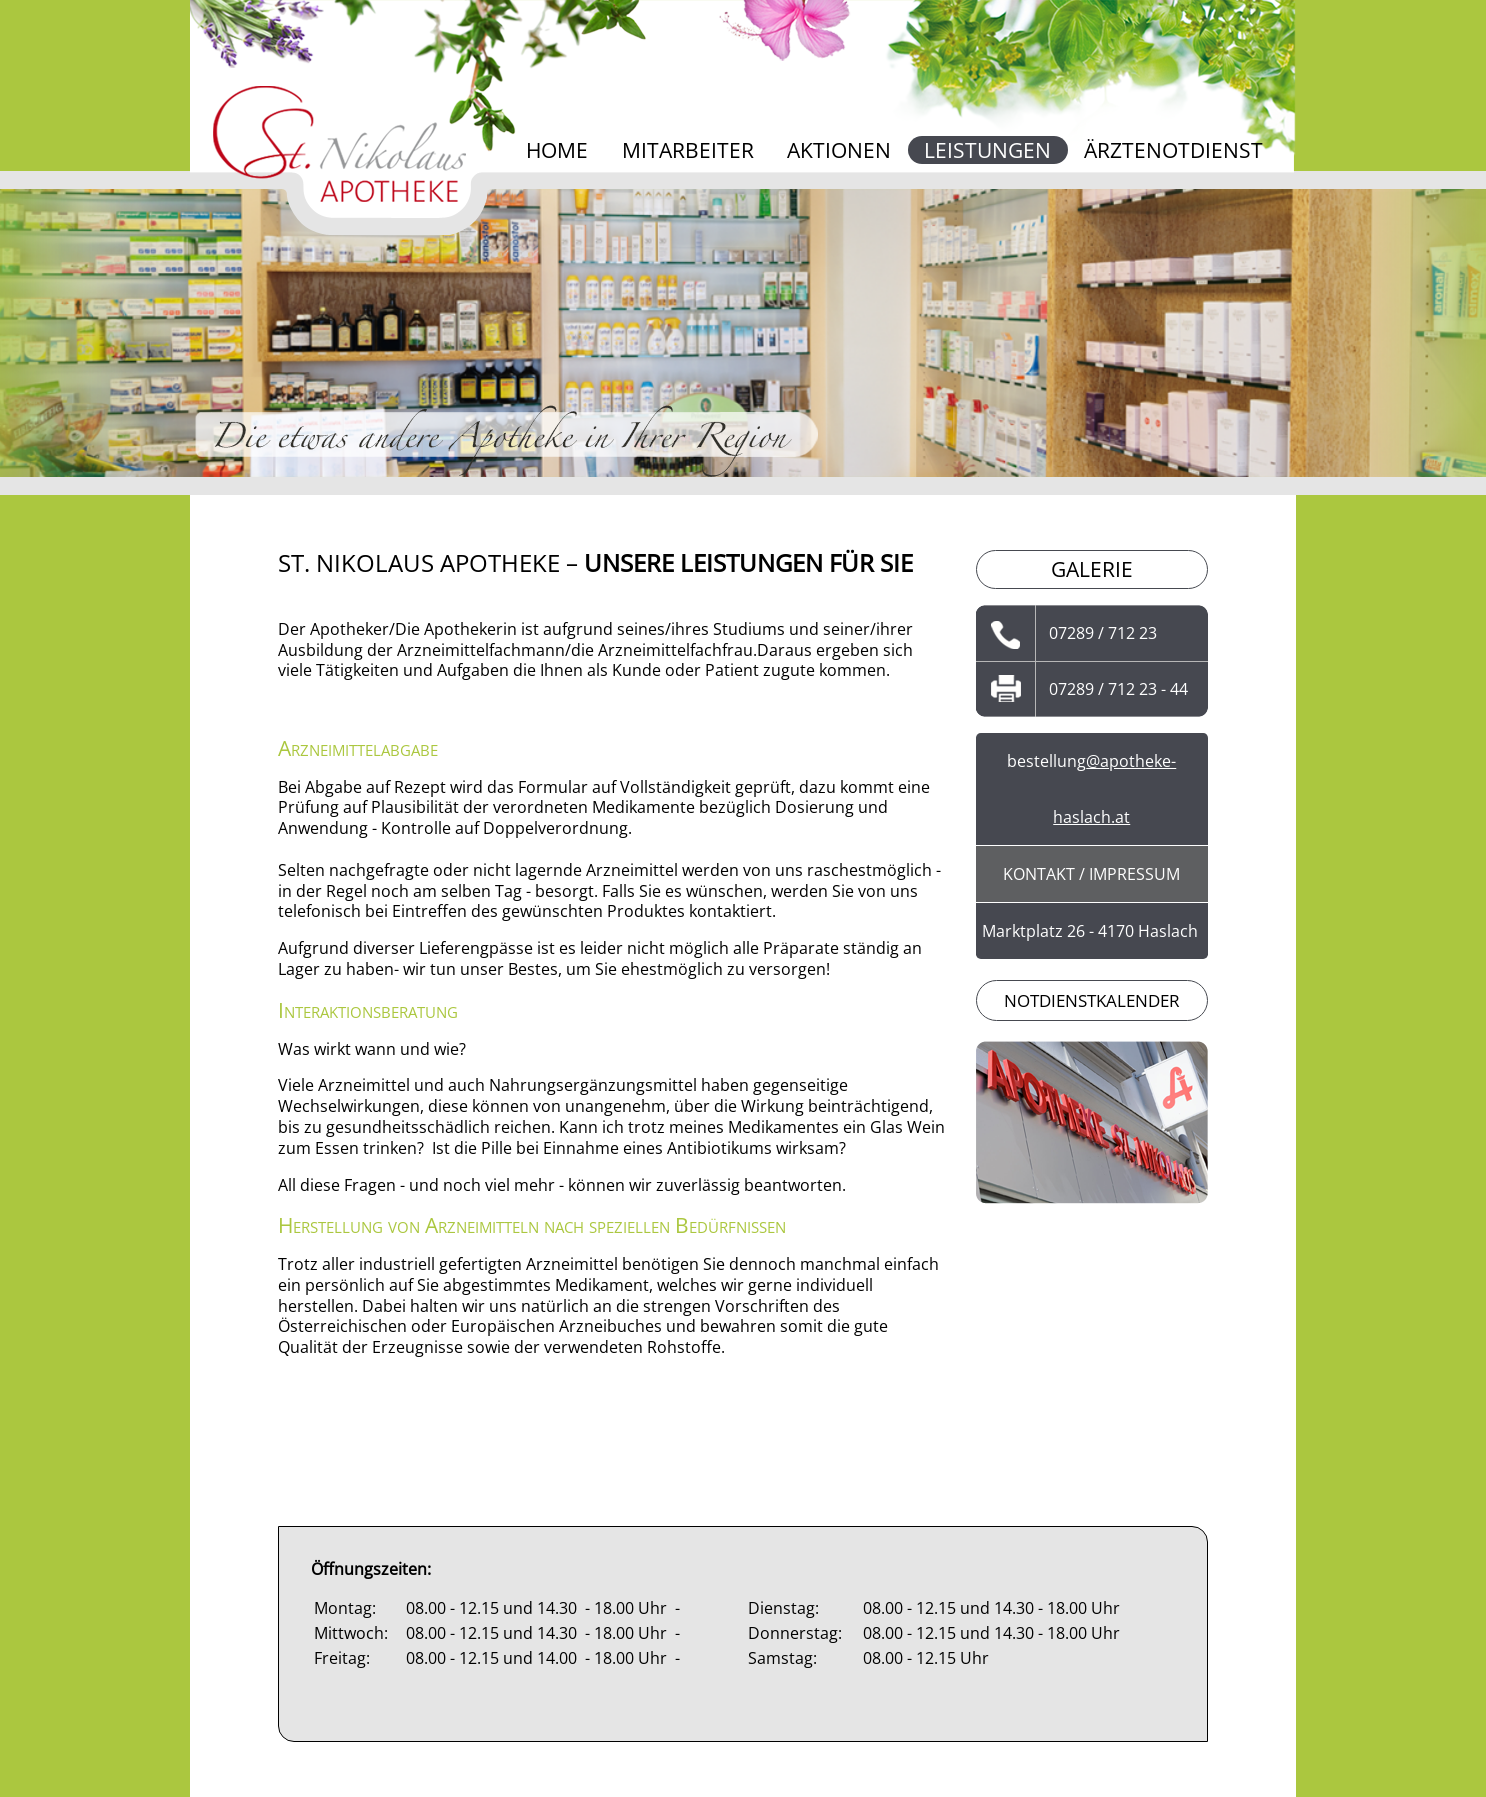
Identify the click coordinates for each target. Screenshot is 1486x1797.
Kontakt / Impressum (1091, 874)
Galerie (1092, 569)
